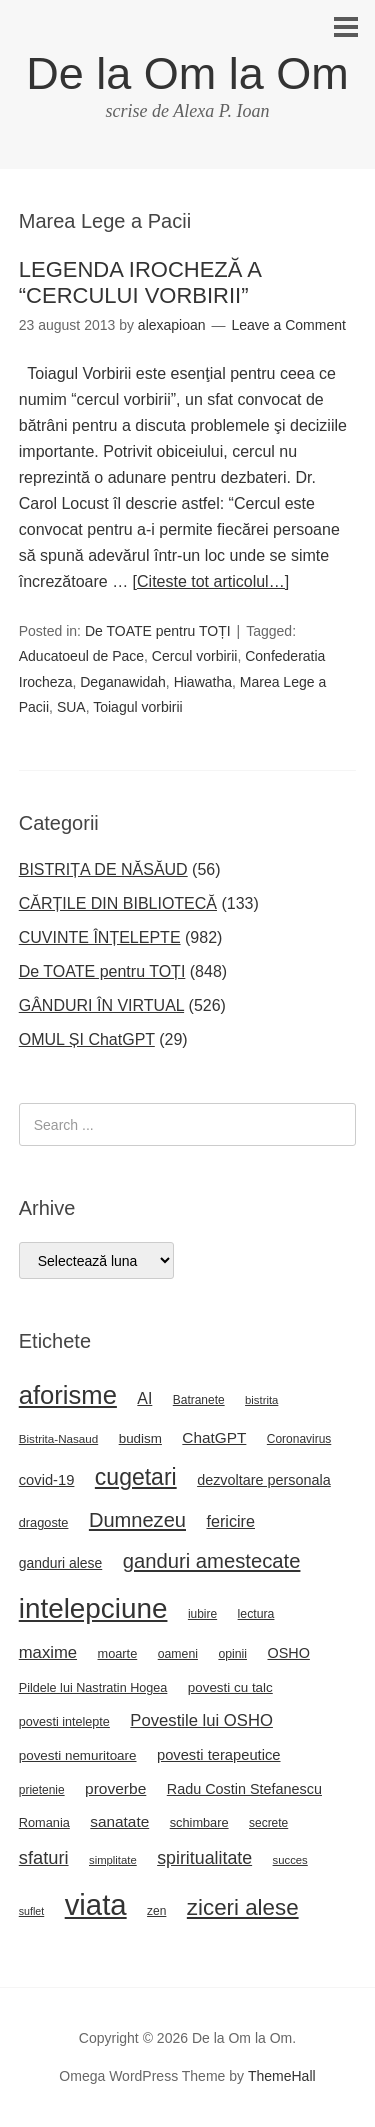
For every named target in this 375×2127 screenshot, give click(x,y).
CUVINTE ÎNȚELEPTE (100, 937)
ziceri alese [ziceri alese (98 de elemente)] (243, 1907)
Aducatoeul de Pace (81, 656)
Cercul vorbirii (195, 656)
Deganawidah (123, 682)
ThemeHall (282, 2076)
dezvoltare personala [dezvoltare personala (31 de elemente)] (264, 1480)
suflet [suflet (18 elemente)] (31, 1911)
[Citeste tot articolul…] (211, 581)
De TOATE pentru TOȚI (158, 631)
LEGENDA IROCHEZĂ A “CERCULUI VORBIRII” (140, 282)
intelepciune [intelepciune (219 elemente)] (93, 1608)
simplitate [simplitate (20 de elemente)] (113, 1860)
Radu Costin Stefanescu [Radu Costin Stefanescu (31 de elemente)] (244, 1789)
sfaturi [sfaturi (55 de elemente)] (44, 1857)
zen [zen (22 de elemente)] (156, 1911)
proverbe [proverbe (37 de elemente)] (115, 1788)
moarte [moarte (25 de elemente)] (118, 1653)
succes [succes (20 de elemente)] (290, 1860)
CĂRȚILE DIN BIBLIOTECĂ (118, 903)
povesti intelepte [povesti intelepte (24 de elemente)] (64, 1722)
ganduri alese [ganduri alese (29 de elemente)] (61, 1563)
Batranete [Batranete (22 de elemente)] (199, 1400)
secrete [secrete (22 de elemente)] (268, 1823)
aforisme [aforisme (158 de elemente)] (68, 1395)
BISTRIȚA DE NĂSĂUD (103, 869)
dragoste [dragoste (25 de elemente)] (44, 1522)
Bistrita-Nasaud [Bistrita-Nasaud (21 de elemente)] (58, 1438)
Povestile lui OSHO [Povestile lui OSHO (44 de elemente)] (201, 1720)
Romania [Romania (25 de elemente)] (44, 1822)
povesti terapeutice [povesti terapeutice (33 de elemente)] (219, 1755)
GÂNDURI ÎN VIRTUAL (101, 1005)
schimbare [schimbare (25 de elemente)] (199, 1822)
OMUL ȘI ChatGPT (87, 1039)
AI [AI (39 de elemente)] (144, 1398)
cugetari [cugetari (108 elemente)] (136, 1477)
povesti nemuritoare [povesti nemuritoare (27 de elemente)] (78, 1755)
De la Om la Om (187, 73)
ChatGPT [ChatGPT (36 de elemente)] (214, 1437)
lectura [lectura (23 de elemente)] (256, 1614)
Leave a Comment (288, 325)
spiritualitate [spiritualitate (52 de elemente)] (204, 1858)
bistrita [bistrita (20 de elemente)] (261, 1400)
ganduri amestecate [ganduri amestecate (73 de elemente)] (212, 1561)
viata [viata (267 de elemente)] (96, 1904)
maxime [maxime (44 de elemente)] (48, 1652)
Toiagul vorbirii (137, 707)
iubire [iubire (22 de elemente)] (202, 1614)
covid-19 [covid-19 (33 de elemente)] (47, 1480)
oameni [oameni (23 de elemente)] (178, 1654)
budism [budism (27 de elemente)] (140, 1438)
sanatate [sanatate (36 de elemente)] (119, 1821)
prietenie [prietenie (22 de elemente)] (42, 1790)
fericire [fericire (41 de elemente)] (230, 1521)
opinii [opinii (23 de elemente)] (232, 1654)
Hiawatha (203, 682)
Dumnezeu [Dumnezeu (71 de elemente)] (137, 1520)
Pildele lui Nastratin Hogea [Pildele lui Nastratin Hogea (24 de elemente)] (93, 1688)
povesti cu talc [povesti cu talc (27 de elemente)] (230, 1687)
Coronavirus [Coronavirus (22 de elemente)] (299, 1439)
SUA (71, 707)
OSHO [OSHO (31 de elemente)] (288, 1653)
